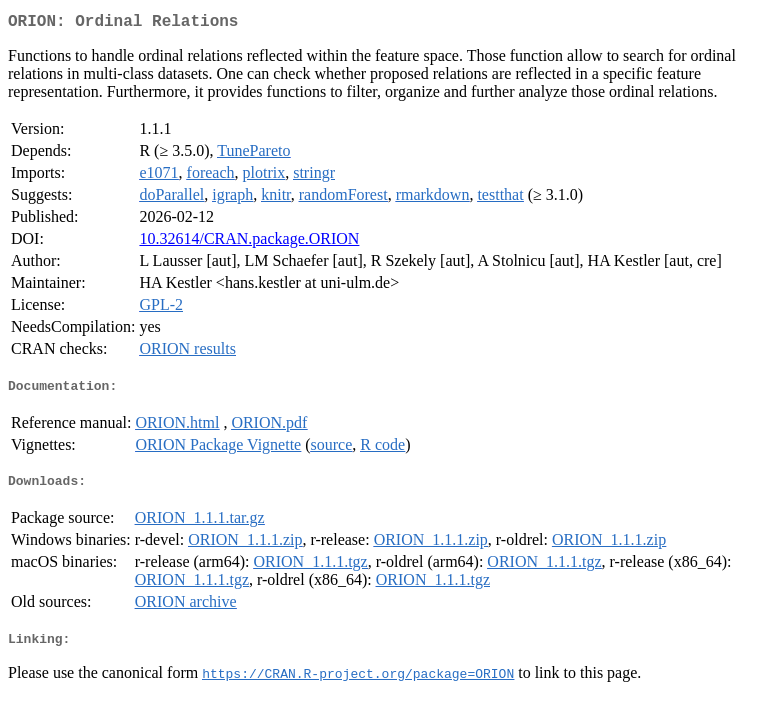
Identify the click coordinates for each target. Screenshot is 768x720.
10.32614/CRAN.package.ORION (249, 242)
